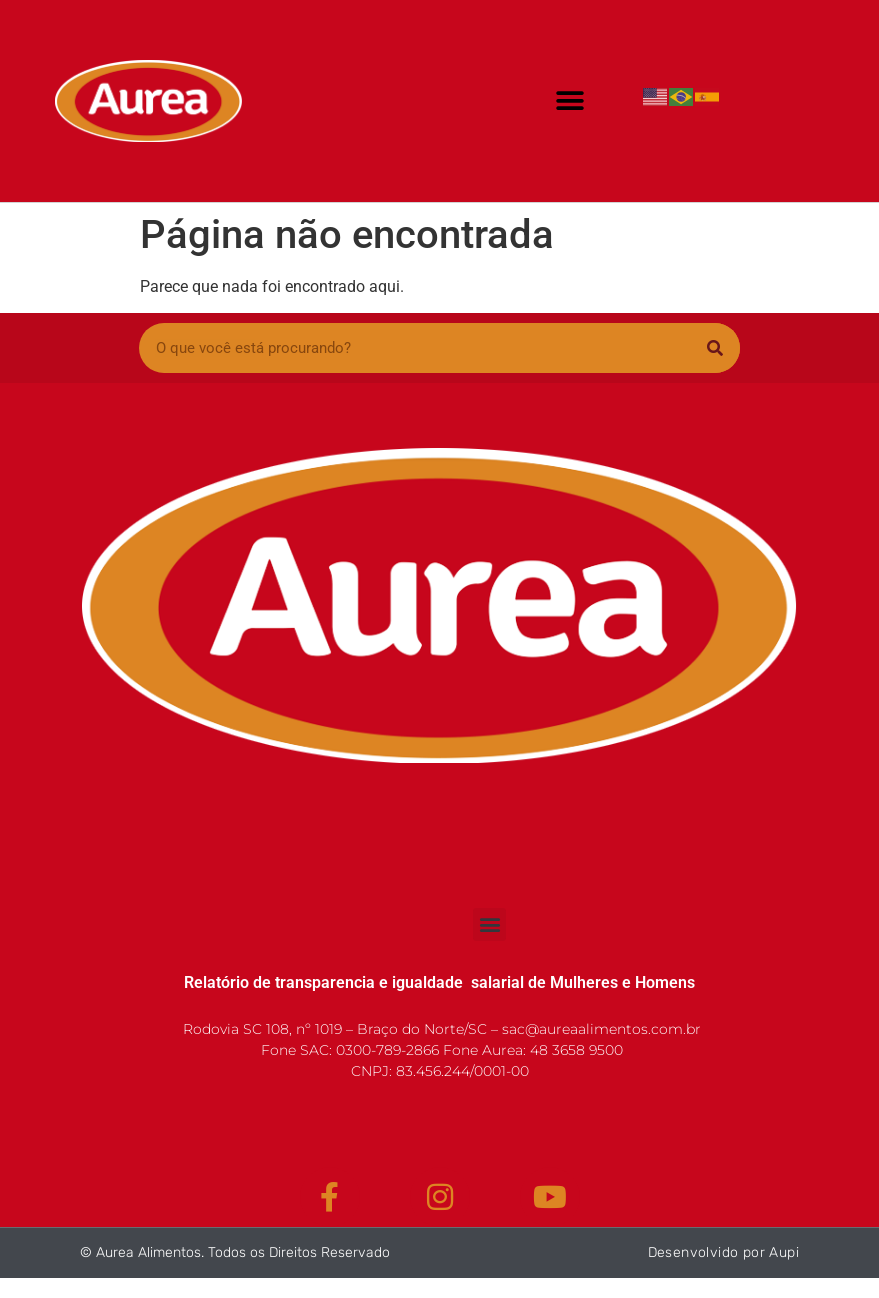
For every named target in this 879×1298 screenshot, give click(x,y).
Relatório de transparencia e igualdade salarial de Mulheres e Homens (439, 982)
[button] (569, 101)
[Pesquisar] (715, 348)
